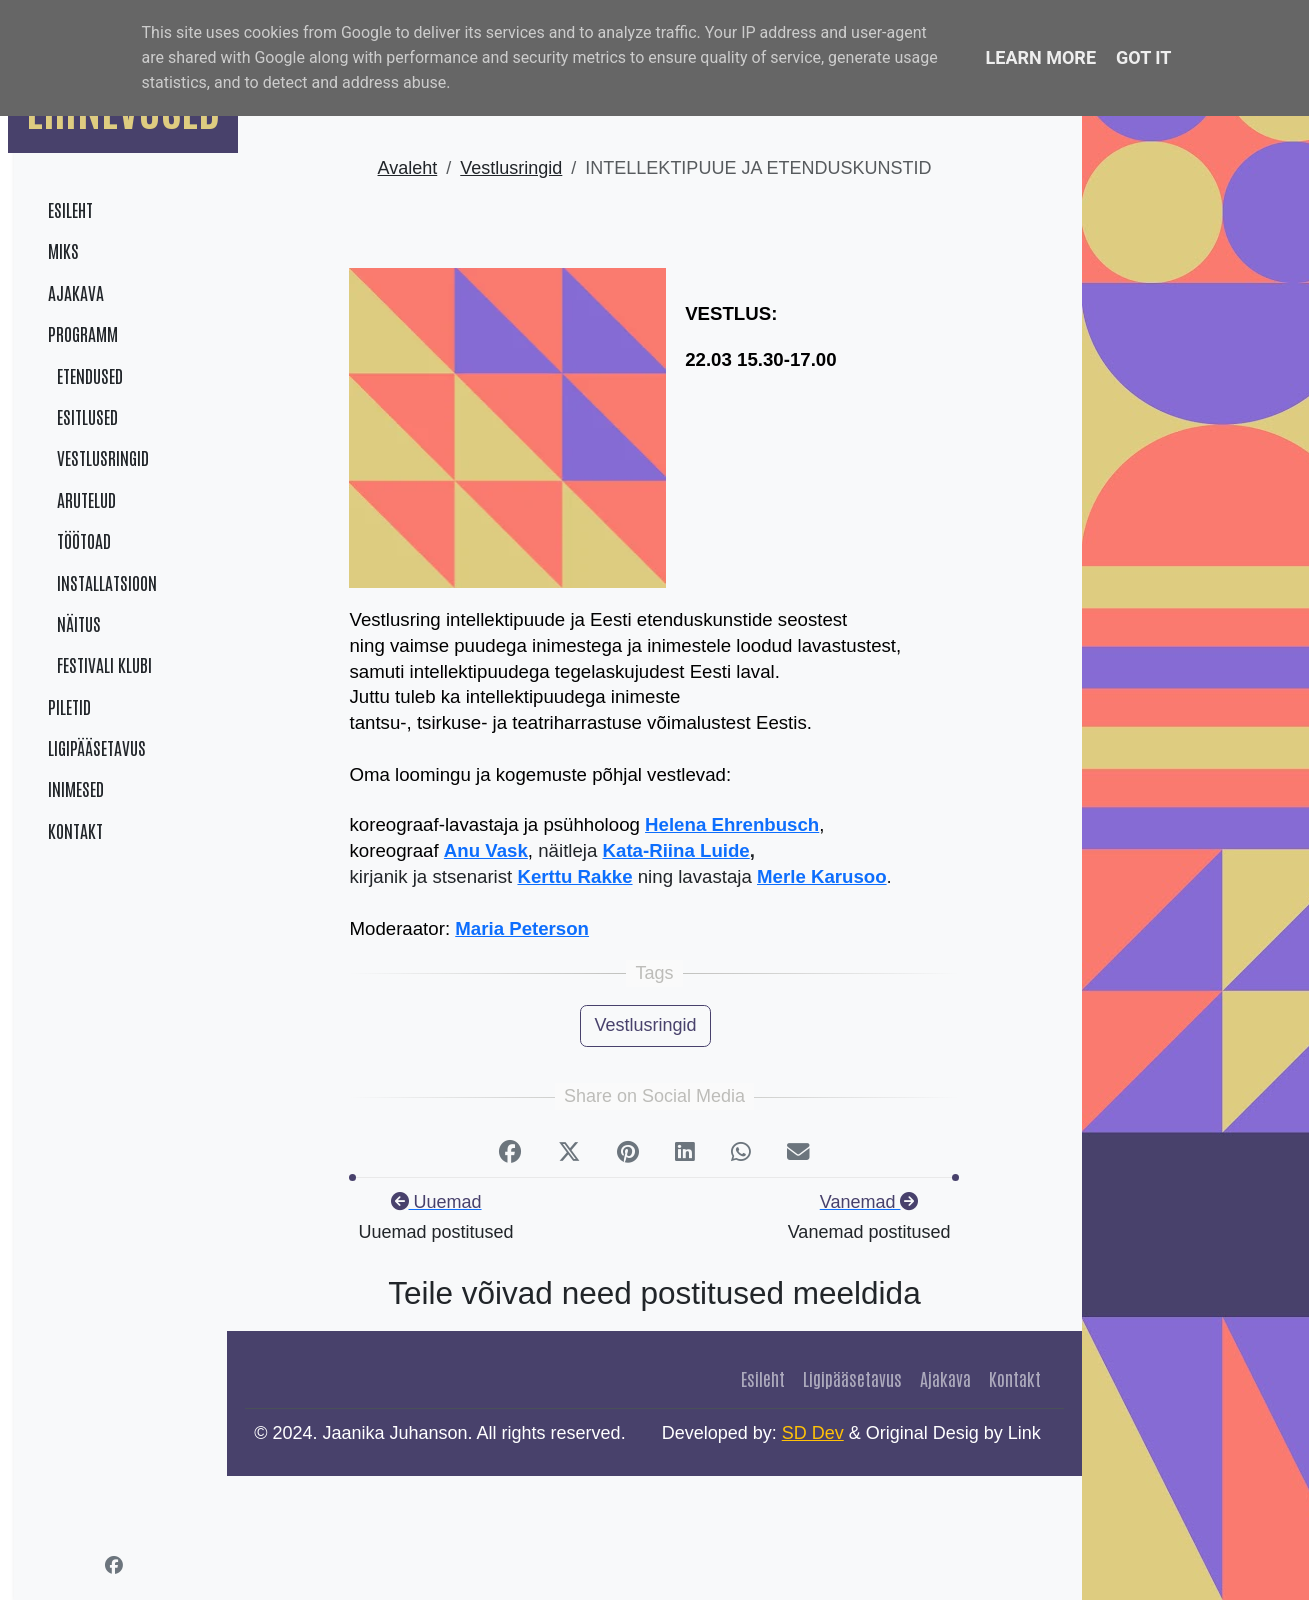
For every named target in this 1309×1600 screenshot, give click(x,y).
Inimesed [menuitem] (76, 788)
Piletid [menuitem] (69, 706)
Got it (1143, 57)
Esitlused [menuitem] (83, 416)
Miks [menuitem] (63, 250)
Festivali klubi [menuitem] (100, 664)
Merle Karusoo (822, 876)
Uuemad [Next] (436, 1202)
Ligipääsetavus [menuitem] (97, 747)
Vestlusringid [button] (645, 1025)
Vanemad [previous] (869, 1202)
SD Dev (813, 1433)
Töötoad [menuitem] (79, 540)
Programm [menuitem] (83, 333)
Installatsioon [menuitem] (102, 582)
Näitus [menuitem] (74, 623)
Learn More (1041, 57)
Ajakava (945, 1378)
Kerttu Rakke (574, 876)
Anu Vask (486, 850)
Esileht (763, 1378)
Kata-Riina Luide (676, 850)
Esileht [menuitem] (70, 209)
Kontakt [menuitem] (75, 830)
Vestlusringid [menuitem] (98, 457)
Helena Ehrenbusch (732, 824)
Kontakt (1015, 1378)
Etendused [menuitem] (85, 375)
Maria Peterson (522, 928)
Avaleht (408, 168)
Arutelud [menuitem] (82, 499)
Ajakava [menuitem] (76, 292)
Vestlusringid (511, 168)
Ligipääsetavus (852, 1378)
